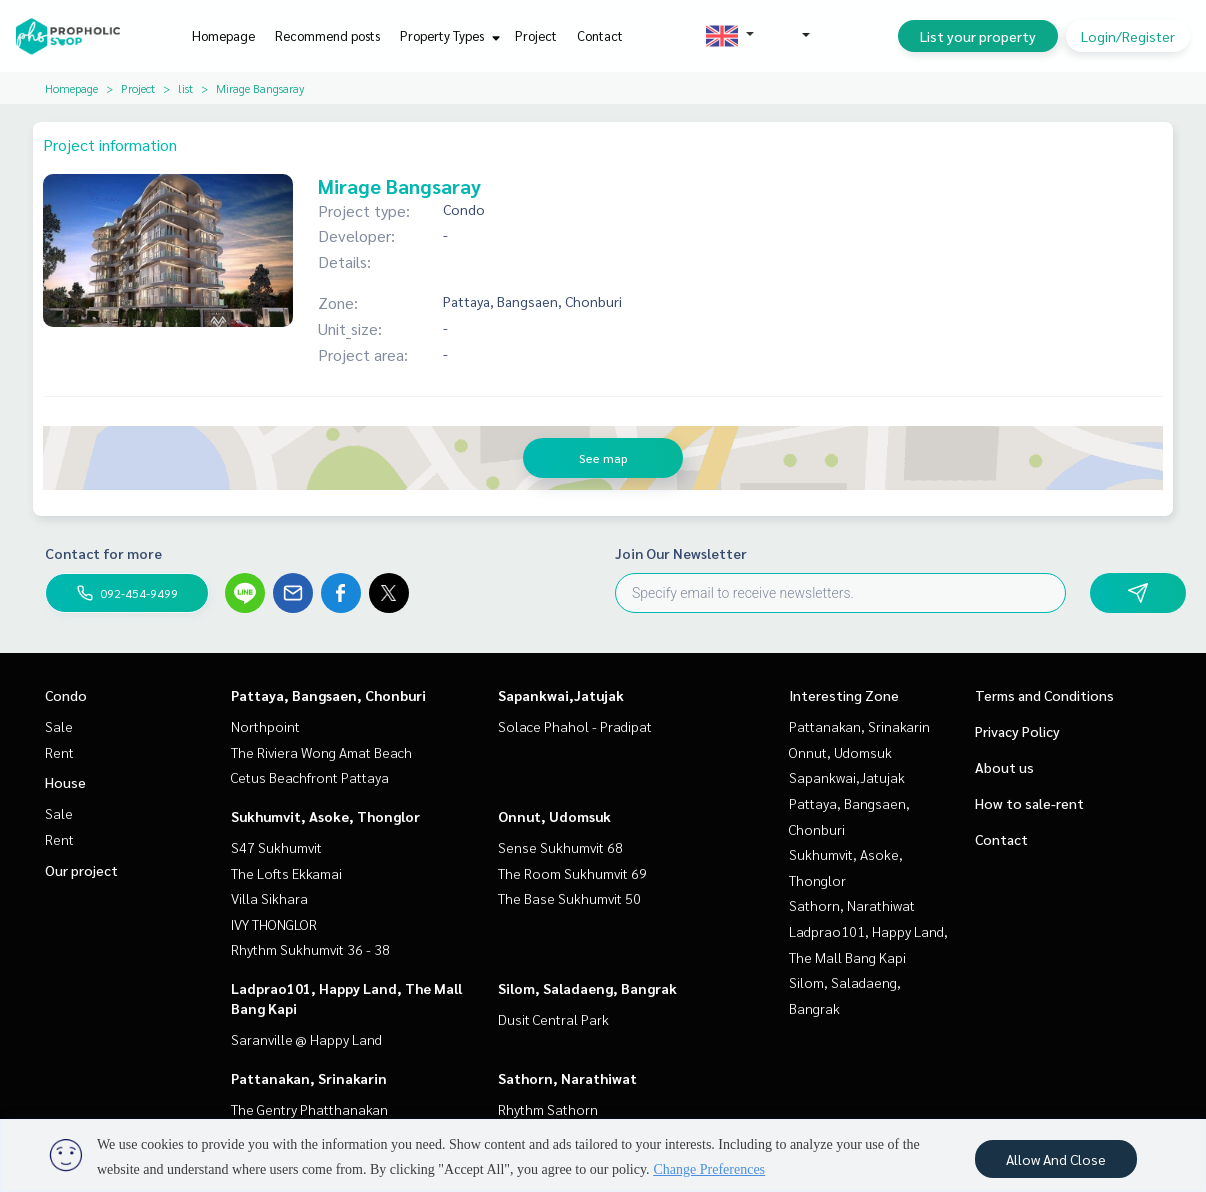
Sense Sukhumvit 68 (560, 847)
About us (1004, 767)
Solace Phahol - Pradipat (575, 726)
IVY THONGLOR (274, 924)
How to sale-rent (1029, 803)
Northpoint (265, 726)
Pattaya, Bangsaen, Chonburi (328, 695)
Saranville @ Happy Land (306, 1039)
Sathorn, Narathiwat (567, 1078)
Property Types (447, 35)
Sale (59, 726)
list (185, 88)
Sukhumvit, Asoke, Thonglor (325, 816)
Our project (81, 870)
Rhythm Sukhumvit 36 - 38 (310, 949)
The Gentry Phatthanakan (309, 1109)
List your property (978, 36)
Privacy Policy (1017, 731)
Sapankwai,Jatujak (561, 695)
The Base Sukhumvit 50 (569, 898)
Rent (59, 752)
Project (536, 35)
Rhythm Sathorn (548, 1109)
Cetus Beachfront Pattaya (310, 777)
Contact (600, 35)
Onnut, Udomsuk (554, 816)
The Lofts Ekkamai (286, 873)
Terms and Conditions (1044, 695)
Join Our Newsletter (681, 553)
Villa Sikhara (269, 898)
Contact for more (103, 553)
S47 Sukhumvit (276, 847)
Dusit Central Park (553, 1019)
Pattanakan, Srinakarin (309, 1078)
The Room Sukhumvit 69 (572, 873)
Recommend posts (327, 35)
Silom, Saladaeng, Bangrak (587, 988)
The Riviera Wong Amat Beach (321, 752)
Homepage (223, 35)
